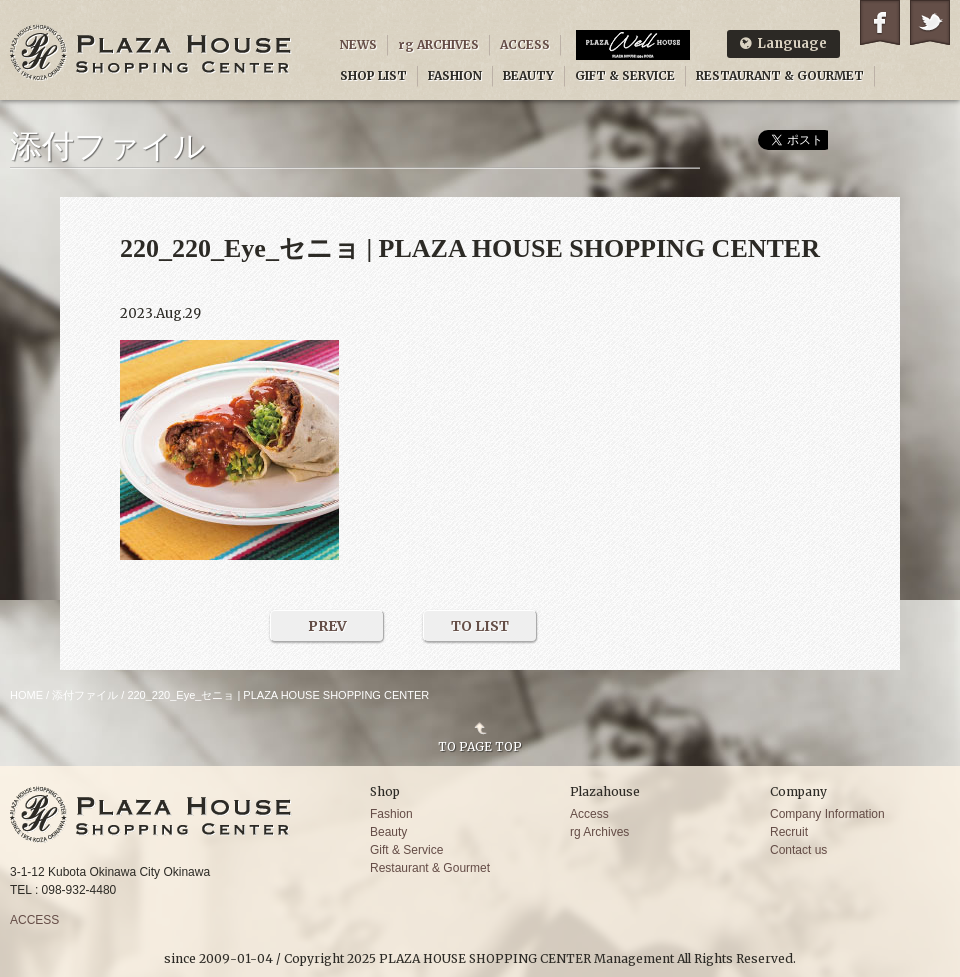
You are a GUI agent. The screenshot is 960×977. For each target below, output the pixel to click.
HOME (26, 695)
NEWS (358, 44)
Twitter (930, 22)
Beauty (388, 832)
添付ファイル (85, 695)
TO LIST (480, 626)
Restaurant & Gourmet (430, 868)
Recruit (789, 832)
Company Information (827, 814)
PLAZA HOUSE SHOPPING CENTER (151, 52)
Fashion (391, 814)
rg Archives (599, 832)
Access (589, 814)
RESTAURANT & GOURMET (780, 75)
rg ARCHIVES (438, 44)
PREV (327, 626)
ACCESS (525, 44)
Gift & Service (406, 850)
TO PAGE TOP (480, 746)
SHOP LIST (373, 75)
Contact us (798, 850)
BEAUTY (528, 75)
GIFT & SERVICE (625, 75)
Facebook (880, 22)
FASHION (455, 75)
